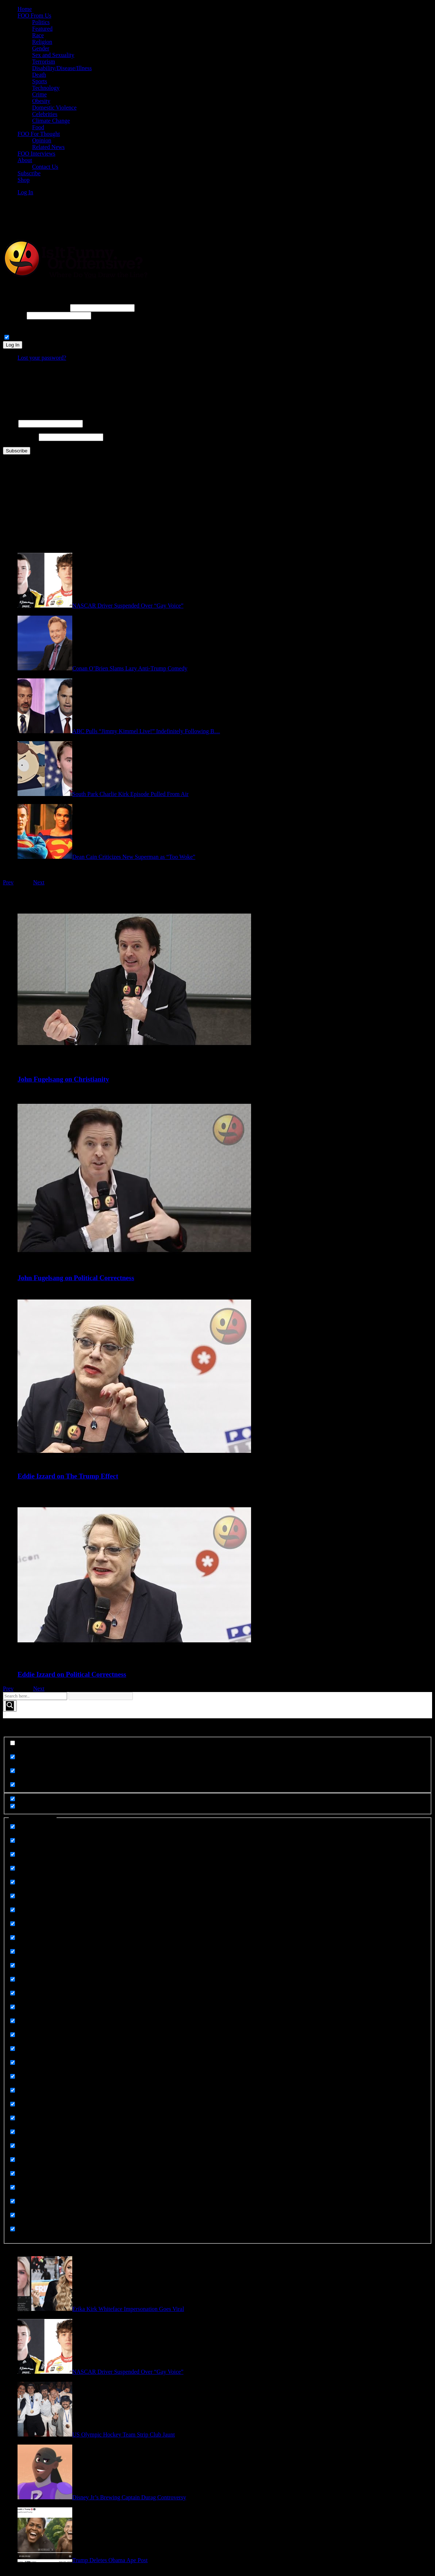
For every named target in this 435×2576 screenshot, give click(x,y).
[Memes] (12, 2020)
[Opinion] (12, 2048)
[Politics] (12, 2062)
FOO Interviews (36, 153)
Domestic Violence (54, 107)
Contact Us (45, 167)
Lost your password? (42, 358)
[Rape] (12, 2090)
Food (38, 127)
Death (39, 75)
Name (10, 423)
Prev (8, 882)
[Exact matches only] (12, 1743)
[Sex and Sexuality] (12, 2145)
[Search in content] (12, 1770)
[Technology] (12, 2187)
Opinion (41, 140)
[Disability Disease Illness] (12, 1896)
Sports (39, 81)
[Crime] (12, 1868)
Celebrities (44, 114)
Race (38, 35)
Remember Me (29, 337)
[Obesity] (12, 2034)
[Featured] (12, 1923)
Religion (42, 42)
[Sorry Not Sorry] (12, 2159)
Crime (39, 94)
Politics (41, 22)
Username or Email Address (36, 308)
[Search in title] (12, 1756)
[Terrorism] (12, 2201)
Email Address (20, 437)
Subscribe (29, 173)
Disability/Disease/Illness (62, 68)
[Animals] (12, 1826)
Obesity (41, 101)
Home (25, 9)
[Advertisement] (139, 218)
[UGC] (12, 2215)
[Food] (12, 1965)
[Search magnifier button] (10, 1706)
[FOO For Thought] (12, 1937)
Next (39, 882)
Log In (25, 192)
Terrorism (43, 61)
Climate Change (51, 121)
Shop (24, 180)
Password (14, 315)
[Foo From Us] (12, 1951)
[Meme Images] (12, 1993)
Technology (45, 88)
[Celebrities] (12, 1840)
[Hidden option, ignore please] (12, 1798)
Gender (40, 48)
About (25, 160)
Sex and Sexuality (53, 55)
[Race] (12, 2076)
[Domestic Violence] (12, 1909)
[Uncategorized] (12, 2229)
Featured (42, 29)
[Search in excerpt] (12, 1784)
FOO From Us (34, 15)
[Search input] (35, 1696)
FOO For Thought (39, 134)
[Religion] (12, 2131)
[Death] (12, 1882)
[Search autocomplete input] (101, 1696)
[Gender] (12, 1979)
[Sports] (12, 2173)
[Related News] (12, 2104)
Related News (48, 147)
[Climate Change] (12, 1854)
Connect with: (19, 322)
